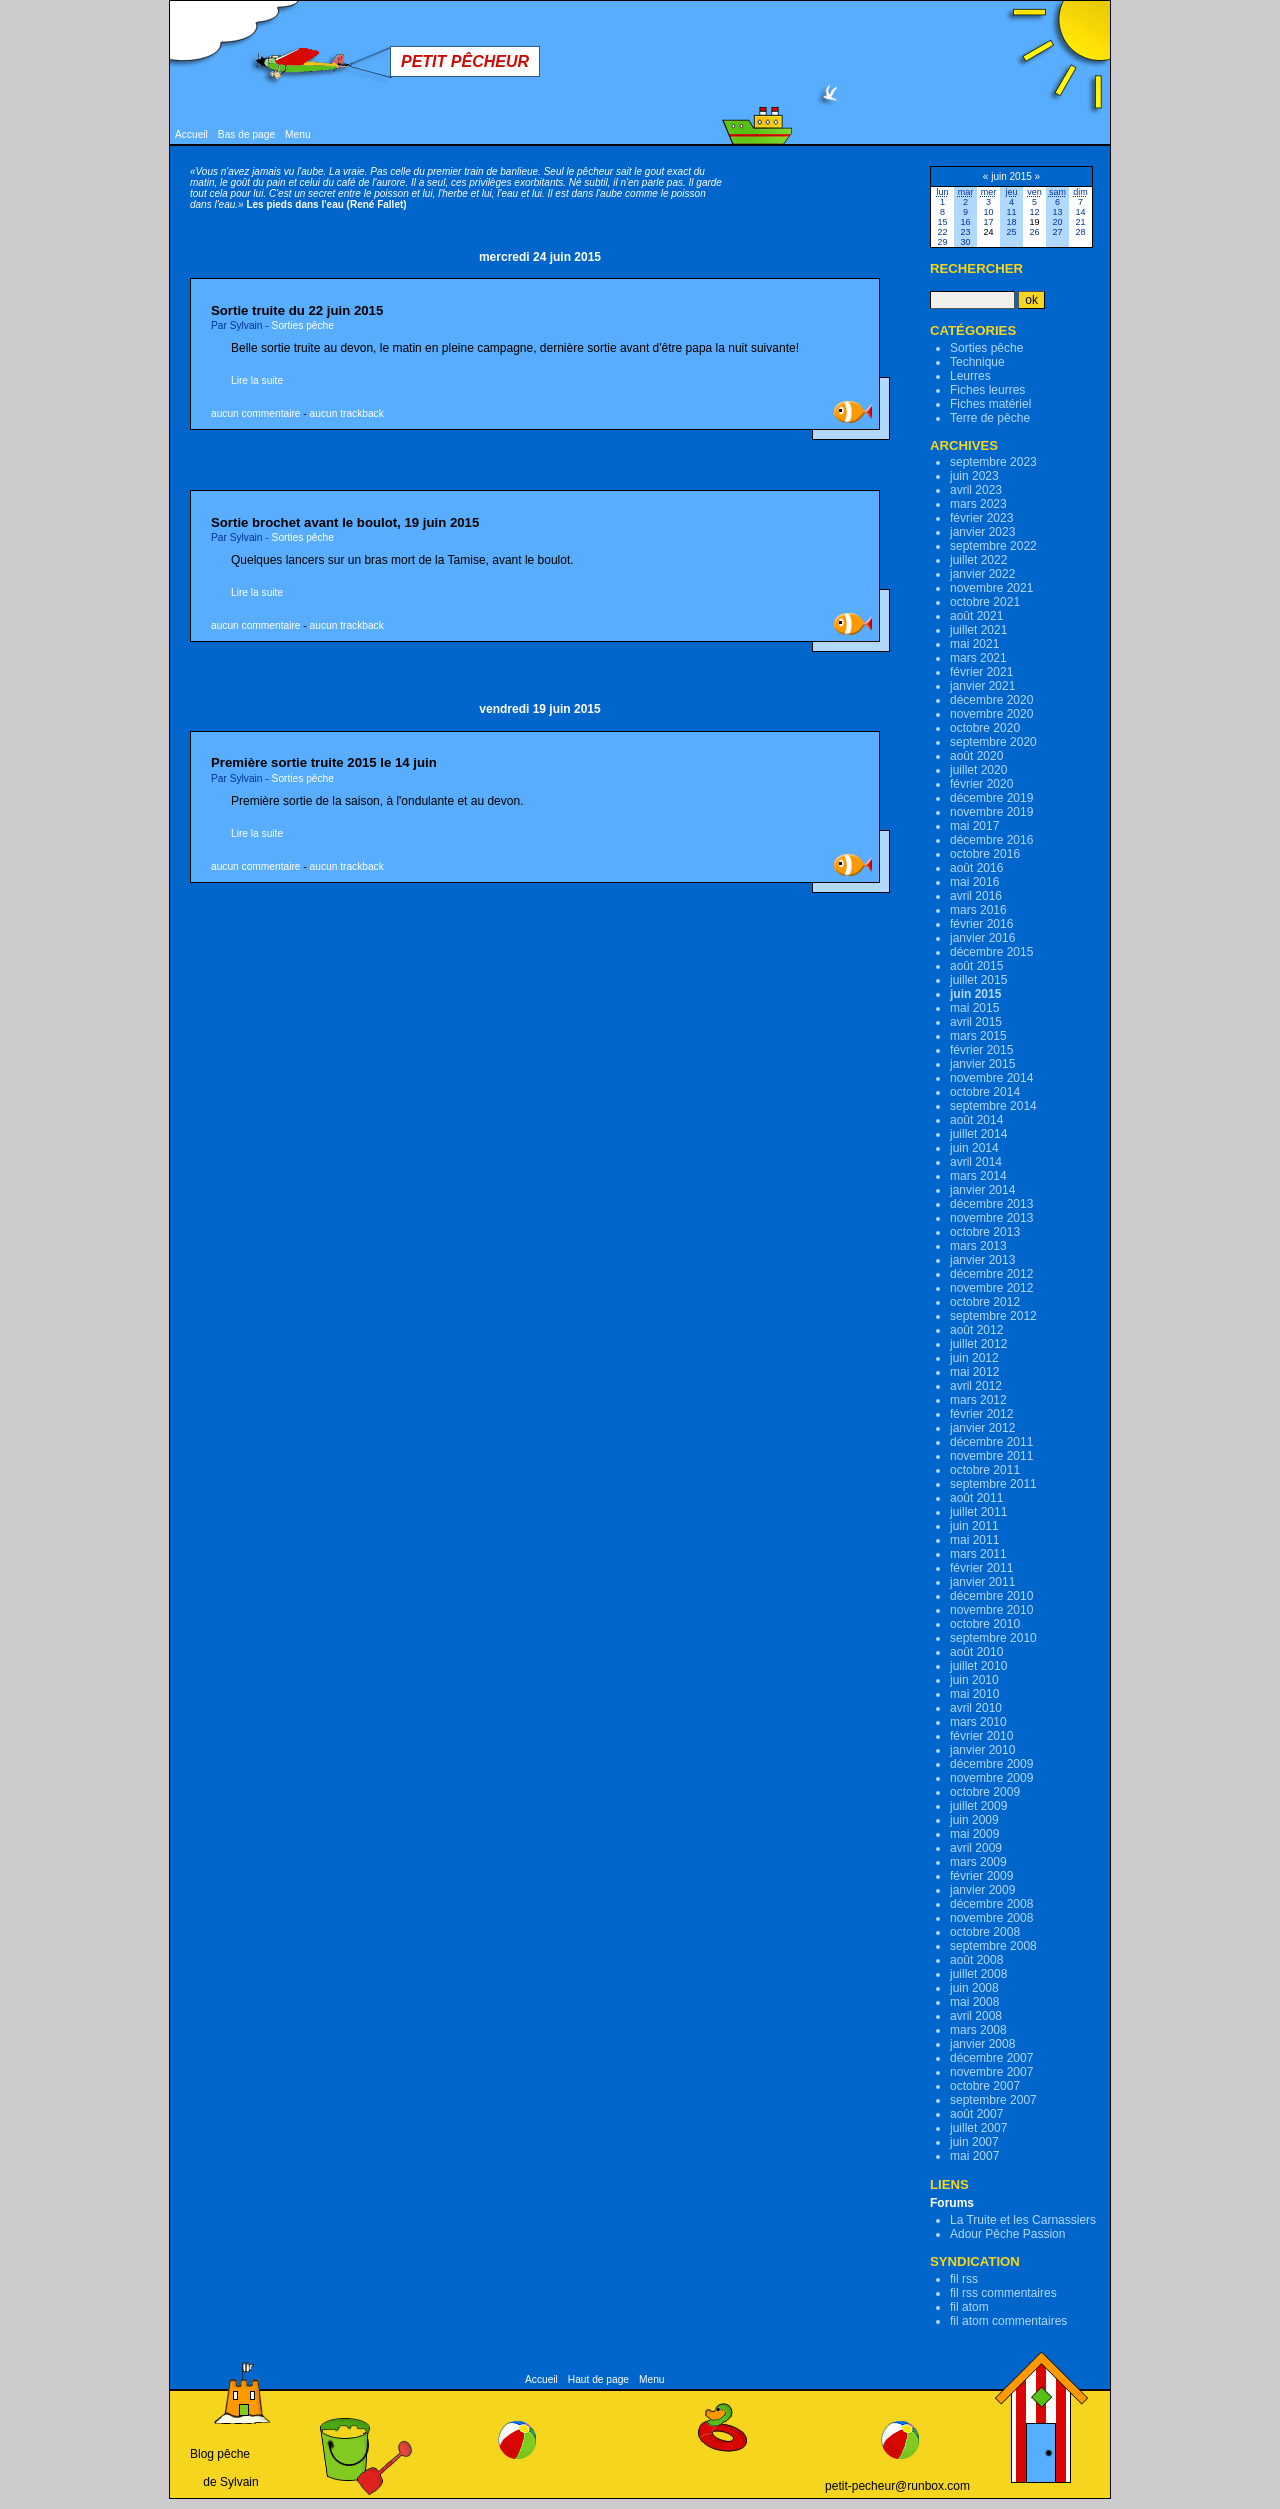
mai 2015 (974, 1008)
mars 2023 (978, 504)
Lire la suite (257, 380)
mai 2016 (974, 882)
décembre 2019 (991, 798)
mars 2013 (978, 1246)
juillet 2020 (978, 770)
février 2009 (981, 1876)
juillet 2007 (978, 2128)
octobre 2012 (985, 1302)
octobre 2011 (985, 1470)
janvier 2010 (982, 1750)
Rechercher (976, 268)
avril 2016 (976, 896)
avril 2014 (976, 1162)
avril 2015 (976, 1022)
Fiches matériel (990, 404)
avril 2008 (976, 2016)
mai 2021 (974, 644)
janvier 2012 (982, 1428)
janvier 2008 (982, 2044)
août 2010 (976, 1652)
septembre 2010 (993, 1638)
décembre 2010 (991, 1596)
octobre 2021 (985, 602)
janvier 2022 (982, 574)
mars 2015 (978, 1036)
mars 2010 (978, 1722)
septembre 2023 (993, 462)
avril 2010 (976, 1708)
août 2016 (976, 868)
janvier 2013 (982, 1260)
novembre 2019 (991, 812)
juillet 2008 (978, 1974)
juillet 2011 (978, 1512)
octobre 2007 (985, 2086)
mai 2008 (974, 2002)
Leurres (970, 376)
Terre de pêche (990, 418)
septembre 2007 (993, 2100)
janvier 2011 (982, 1582)
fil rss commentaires (1003, 2293)
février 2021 (981, 672)
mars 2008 (978, 2030)
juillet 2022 (978, 560)
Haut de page (598, 2379)
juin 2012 (974, 1358)
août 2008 (976, 1960)
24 (988, 232)
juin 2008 (974, 1988)
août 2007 (976, 2114)
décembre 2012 (991, 1274)
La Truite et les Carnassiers (1023, 2220)
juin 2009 (974, 1820)
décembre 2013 (991, 1204)
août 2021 (976, 616)
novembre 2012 (991, 1288)
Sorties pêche (303, 325)
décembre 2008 (991, 1904)
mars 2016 (978, 910)
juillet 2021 (978, 630)
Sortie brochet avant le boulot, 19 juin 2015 (345, 522)
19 (1034, 222)
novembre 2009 (991, 1778)
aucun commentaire (255, 413)
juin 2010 (974, 1680)
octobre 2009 (985, 1792)
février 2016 (981, 924)
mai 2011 (974, 1540)
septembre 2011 (993, 1484)
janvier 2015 (982, 1064)
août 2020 (976, 756)
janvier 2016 (982, 938)
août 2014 (976, 1120)
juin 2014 (974, 1148)
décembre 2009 (991, 1764)
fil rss (964, 2279)
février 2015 (981, 1050)
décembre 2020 (991, 700)
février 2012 (981, 1414)
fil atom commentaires (1008, 2321)
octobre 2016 (985, 854)
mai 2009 (974, 1834)
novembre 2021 (991, 588)
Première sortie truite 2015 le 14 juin (324, 762)
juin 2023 (974, 476)
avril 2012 (976, 1386)
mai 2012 (974, 1372)
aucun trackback (347, 413)
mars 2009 (978, 1862)
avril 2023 (976, 490)
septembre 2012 (993, 1316)
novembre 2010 (991, 1610)
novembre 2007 (991, 2072)
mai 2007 (974, 2156)
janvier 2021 (982, 686)
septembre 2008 (993, 1946)
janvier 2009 (982, 1890)
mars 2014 (978, 1176)
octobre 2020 (985, 728)
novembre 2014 (991, 1078)
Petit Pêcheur (465, 61)
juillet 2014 (978, 1134)
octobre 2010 (985, 1624)
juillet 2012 (978, 1344)
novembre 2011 (991, 1456)
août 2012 (976, 1330)
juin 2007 (974, 2142)
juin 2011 (974, 1526)
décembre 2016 (991, 840)
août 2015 (976, 966)
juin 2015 (975, 994)
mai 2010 (974, 1694)
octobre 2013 (985, 1232)
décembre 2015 (991, 952)
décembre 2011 (991, 1442)
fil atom (969, 2307)
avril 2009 (976, 1848)
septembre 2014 (993, 1106)
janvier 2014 (982, 1190)
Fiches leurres (987, 390)
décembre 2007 (991, 2058)
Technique (977, 362)
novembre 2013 (991, 1218)
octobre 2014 (985, 1092)
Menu (297, 134)
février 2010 (981, 1736)
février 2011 (981, 1568)
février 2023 (981, 518)
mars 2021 (978, 658)
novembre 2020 (991, 714)
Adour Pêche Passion (1007, 2234)
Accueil (191, 134)
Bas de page (246, 134)
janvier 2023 (982, 532)
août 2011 (976, 1498)
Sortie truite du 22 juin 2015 (297, 310)
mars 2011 (978, 1554)
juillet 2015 (978, 980)
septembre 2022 (993, 546)
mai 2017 (974, 826)
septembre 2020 (993, 742)
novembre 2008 (991, 1918)
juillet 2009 (978, 1806)
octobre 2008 (985, 1932)
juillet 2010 (978, 1666)
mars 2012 (978, 1400)
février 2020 (981, 784)
